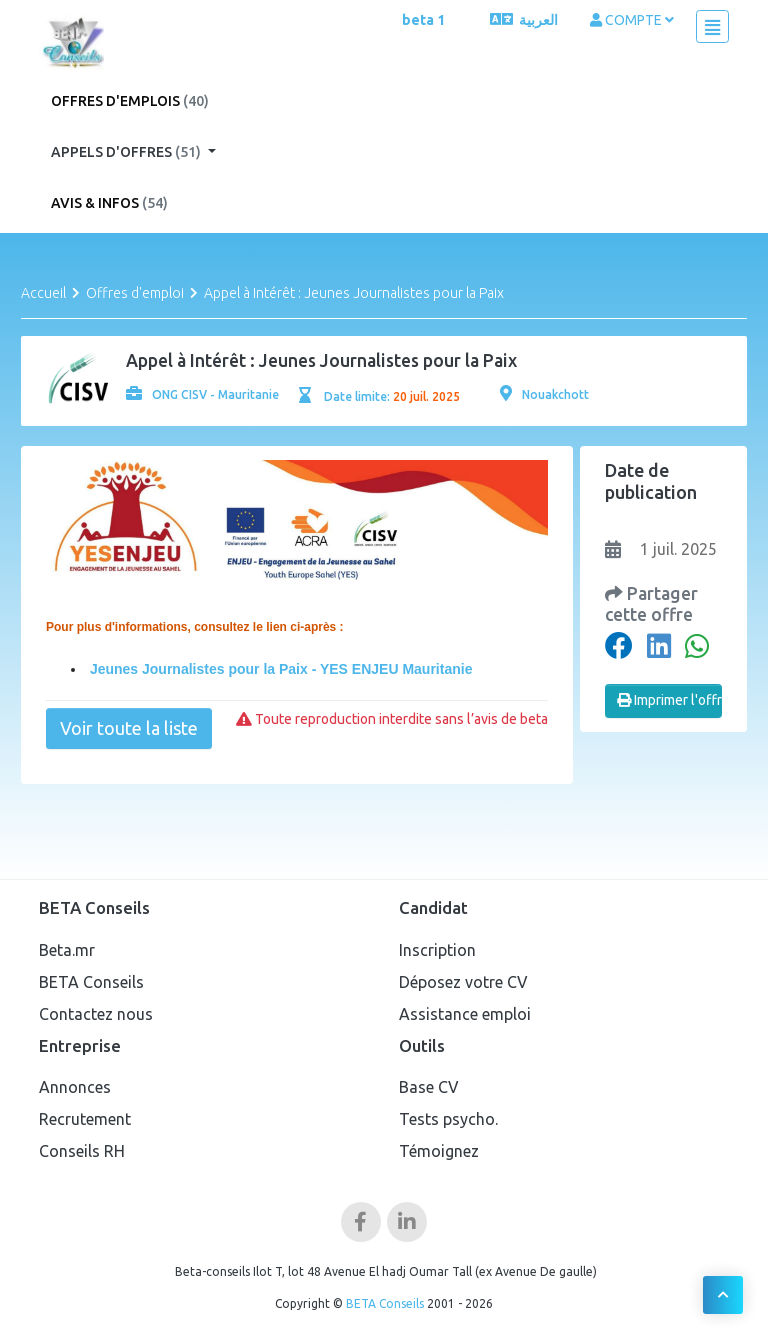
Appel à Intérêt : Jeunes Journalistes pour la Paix (354, 293)
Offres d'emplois (130, 101)
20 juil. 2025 (426, 396)
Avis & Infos (109, 203)
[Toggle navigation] (712, 26)
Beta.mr (67, 950)
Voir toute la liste (129, 728)
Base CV (429, 1087)
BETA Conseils (91, 982)
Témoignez (439, 1151)
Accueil (43, 293)
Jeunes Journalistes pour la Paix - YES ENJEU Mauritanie (279, 669)
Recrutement (85, 1119)
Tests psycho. (448, 1119)
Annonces (75, 1087)
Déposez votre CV (463, 982)
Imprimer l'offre (670, 700)
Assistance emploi (465, 1014)
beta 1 (423, 20)
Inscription (437, 950)
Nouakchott (544, 394)
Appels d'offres (127, 152)
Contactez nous (96, 1014)
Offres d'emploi (135, 293)
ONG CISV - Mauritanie (202, 394)
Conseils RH (82, 1151)
